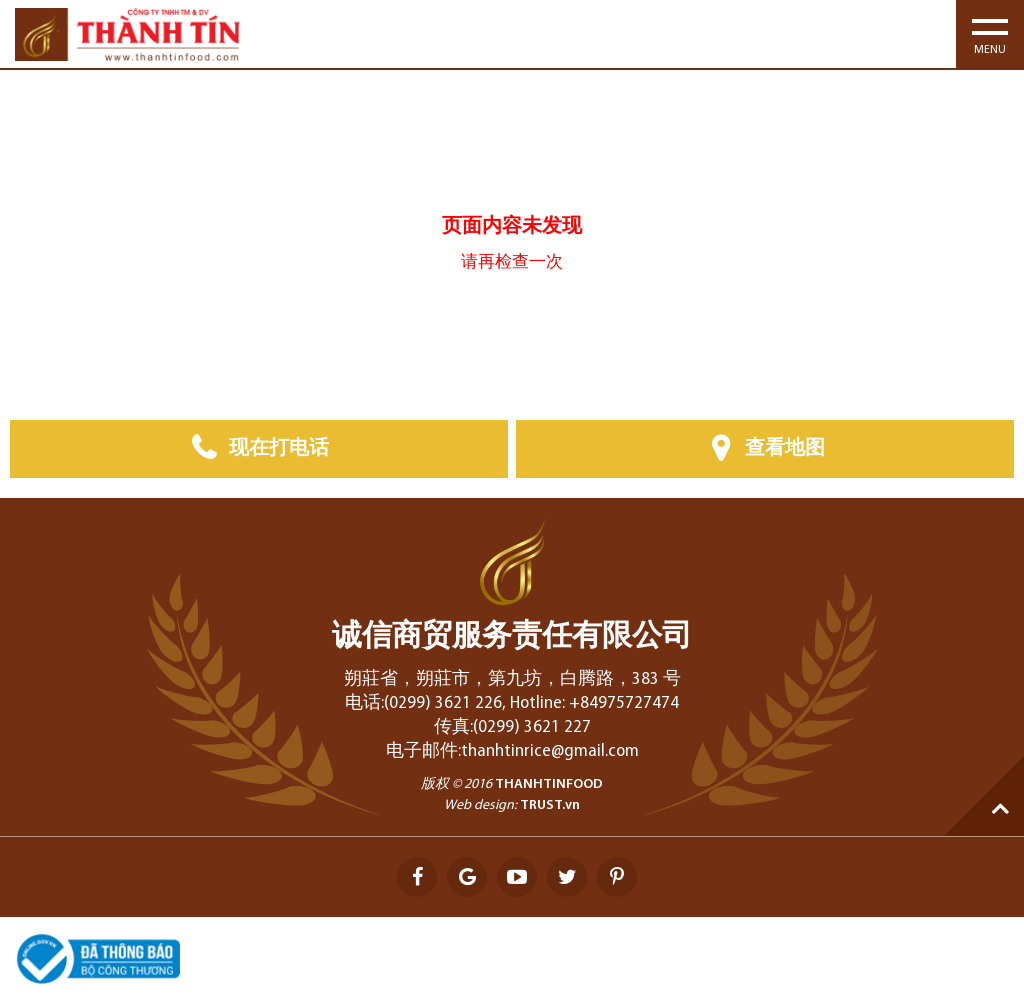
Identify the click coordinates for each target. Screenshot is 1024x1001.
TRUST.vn (550, 805)
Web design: (480, 805)
